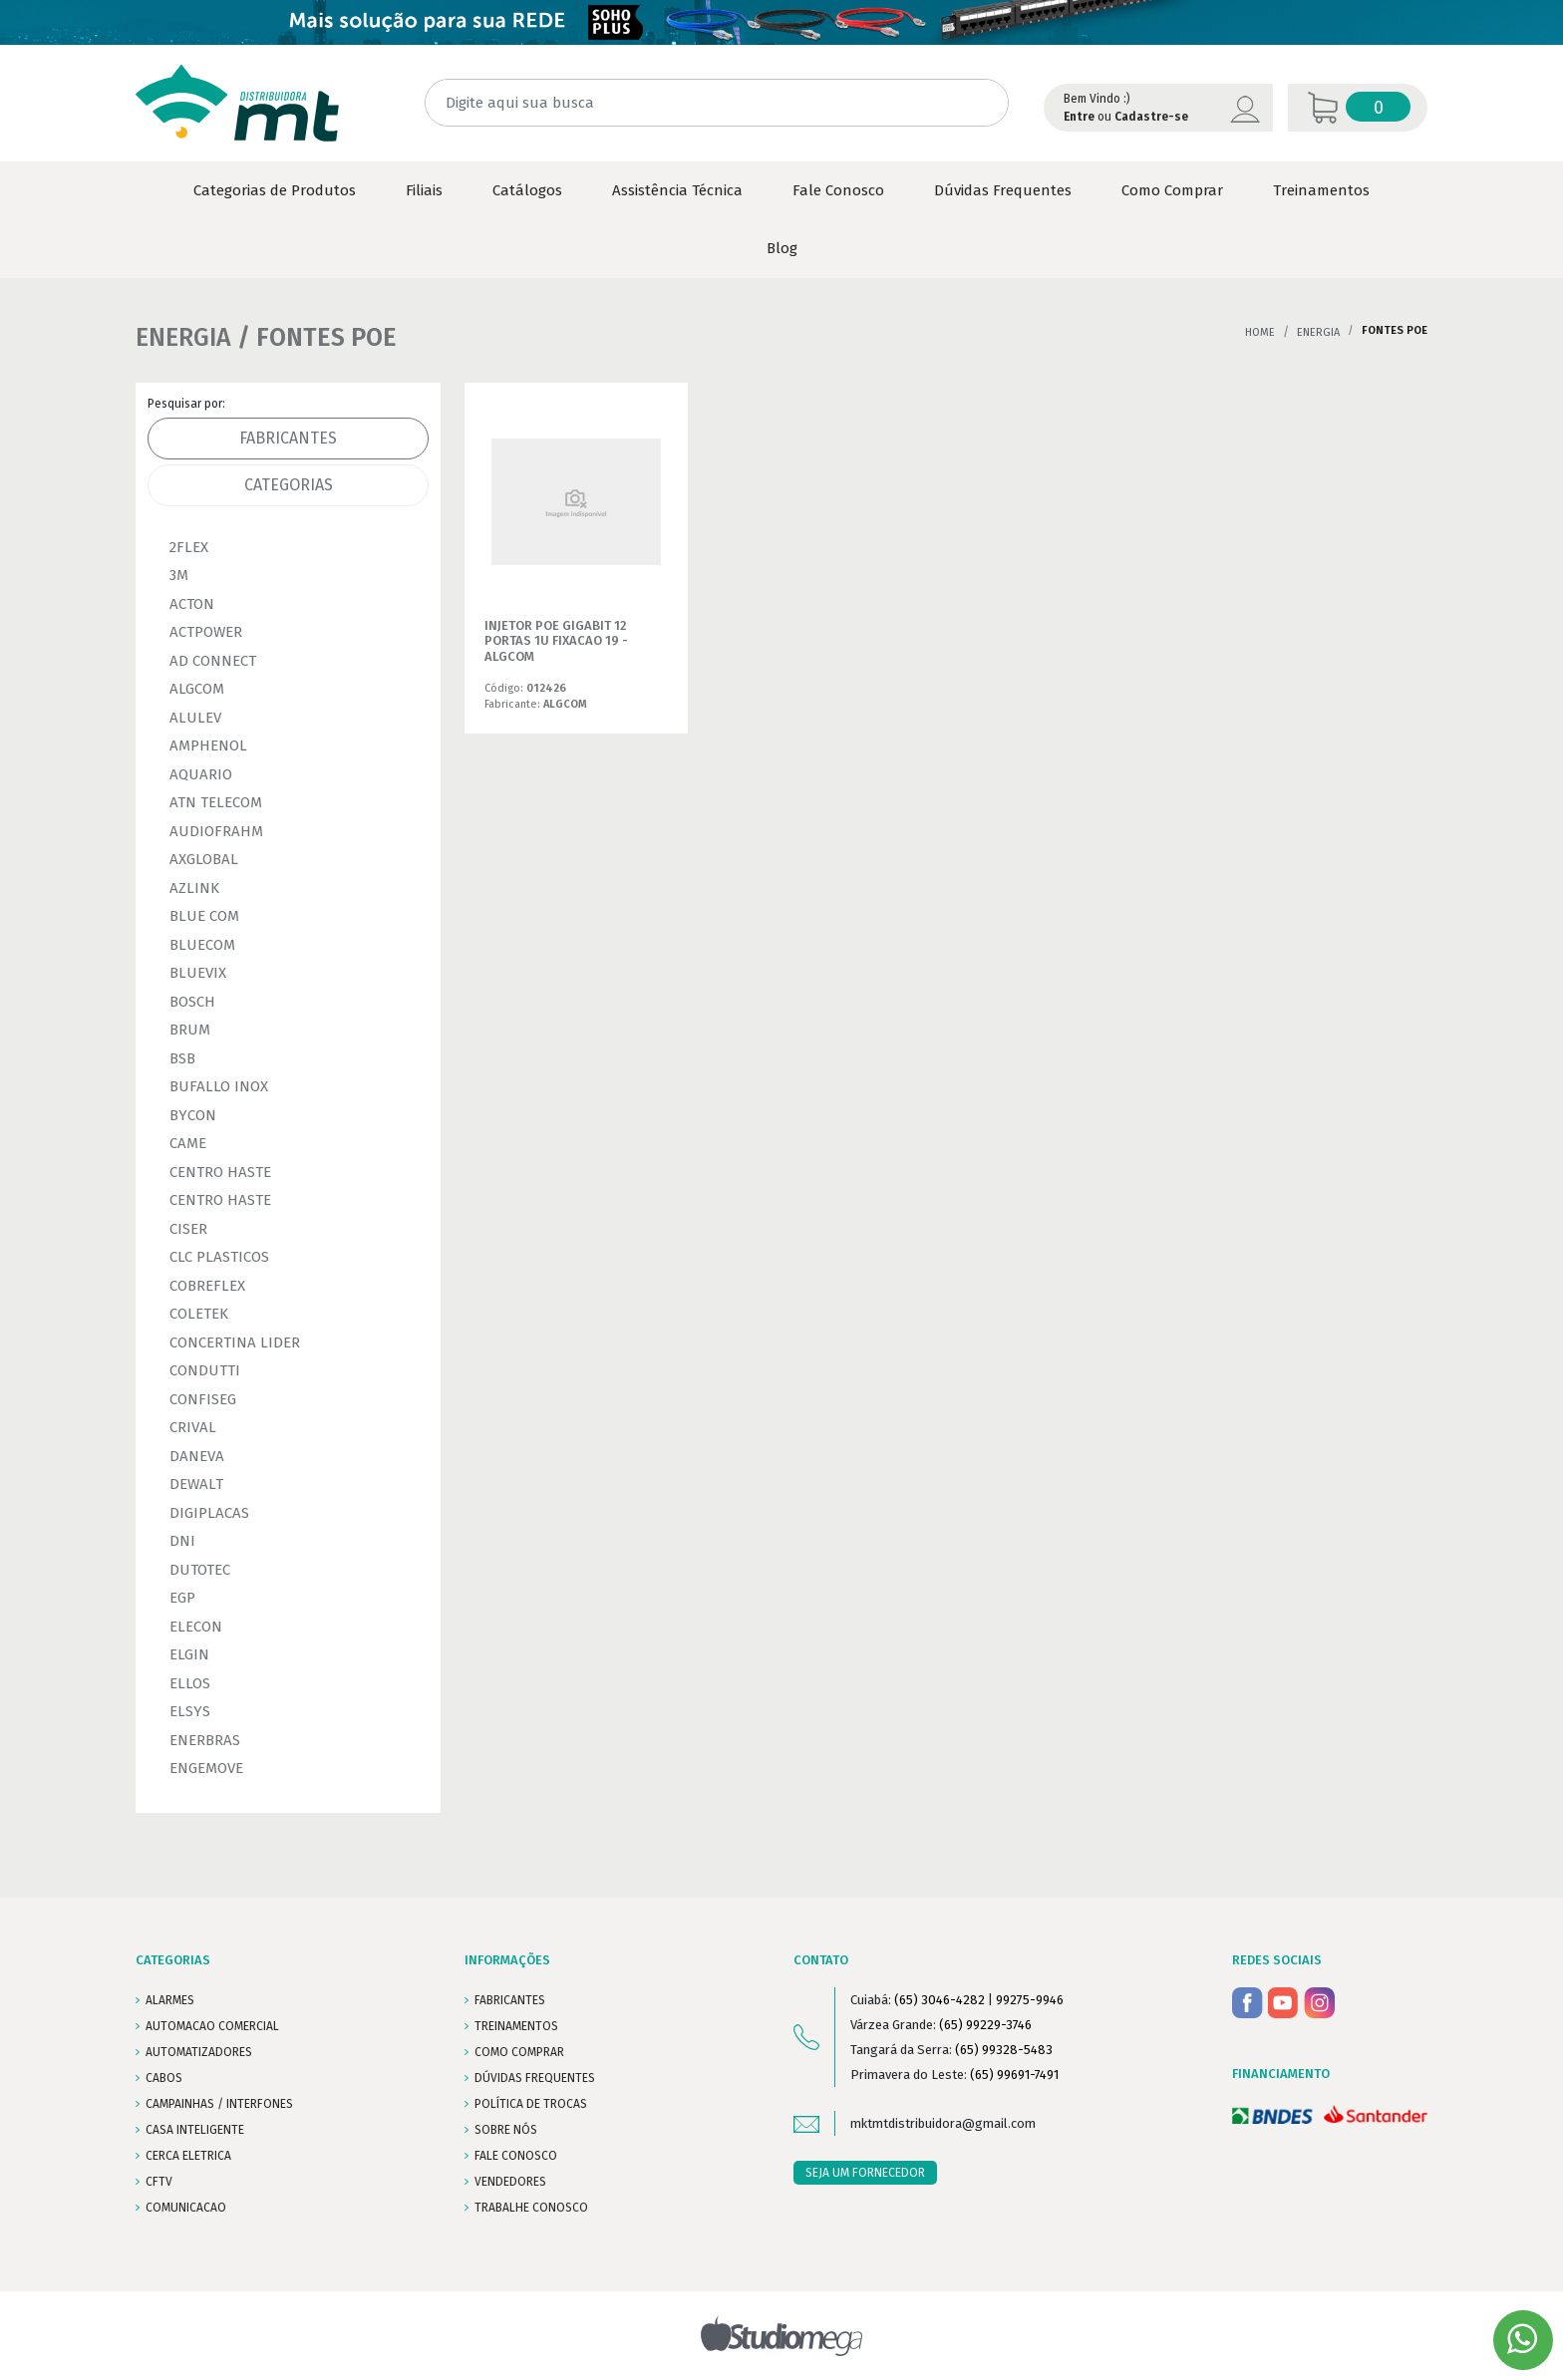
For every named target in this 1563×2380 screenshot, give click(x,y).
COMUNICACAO (186, 2208)
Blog (782, 248)
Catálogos (527, 190)
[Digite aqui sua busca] (717, 103)
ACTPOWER (205, 632)
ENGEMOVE (206, 1768)
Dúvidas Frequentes (1003, 190)
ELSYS (189, 1711)
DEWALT (196, 1484)
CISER (188, 1229)
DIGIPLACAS (209, 1513)
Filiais (424, 190)
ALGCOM (196, 689)
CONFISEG (202, 1399)
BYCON (192, 1115)
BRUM (189, 1030)
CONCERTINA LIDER (234, 1342)
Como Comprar (1172, 190)
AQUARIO (200, 774)
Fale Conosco (838, 190)
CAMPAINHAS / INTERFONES (219, 2104)
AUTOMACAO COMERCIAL (212, 2026)
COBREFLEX (207, 1286)
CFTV (159, 2182)
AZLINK (194, 888)
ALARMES (170, 2000)
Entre (1079, 117)
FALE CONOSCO (515, 2156)
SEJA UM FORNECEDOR (865, 2173)
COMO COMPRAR (519, 2052)
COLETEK (198, 1314)
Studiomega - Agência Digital (782, 2335)
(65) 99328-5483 (1004, 2049)
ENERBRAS (204, 1740)
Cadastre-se (1151, 117)
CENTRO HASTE (220, 1172)
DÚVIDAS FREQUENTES (534, 2078)
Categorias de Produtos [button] (274, 190)
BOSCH (192, 1002)
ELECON (195, 1627)
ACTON (191, 604)
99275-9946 (1030, 1999)
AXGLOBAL (203, 859)
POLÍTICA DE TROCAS (530, 2104)
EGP (182, 1598)
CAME (187, 1143)
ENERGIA (1318, 332)
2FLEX (188, 547)
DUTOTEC (199, 1570)
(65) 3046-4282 (939, 1999)
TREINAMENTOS (516, 2026)
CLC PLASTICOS (219, 1257)
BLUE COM (204, 916)
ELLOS (189, 1683)
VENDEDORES (510, 2182)
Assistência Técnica (677, 190)
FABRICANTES (509, 2000)
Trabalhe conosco (531, 2208)
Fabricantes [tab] (288, 438)
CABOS (164, 2078)
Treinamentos (1321, 190)
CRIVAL (192, 1427)
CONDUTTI (204, 1370)
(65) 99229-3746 (985, 2024)
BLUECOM (202, 945)
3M (178, 575)
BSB (182, 1058)
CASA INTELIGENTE (195, 2130)
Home (1260, 332)
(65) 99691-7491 (1014, 2074)
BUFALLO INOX (218, 1086)
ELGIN (189, 1654)
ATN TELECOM (215, 802)
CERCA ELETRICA (188, 2156)
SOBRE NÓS (505, 2130)
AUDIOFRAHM (216, 831)
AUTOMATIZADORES (199, 2052)
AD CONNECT (212, 661)
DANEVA (196, 1456)
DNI (182, 1541)
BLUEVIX (197, 973)
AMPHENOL (208, 745)
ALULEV (195, 718)
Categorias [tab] (288, 484)
